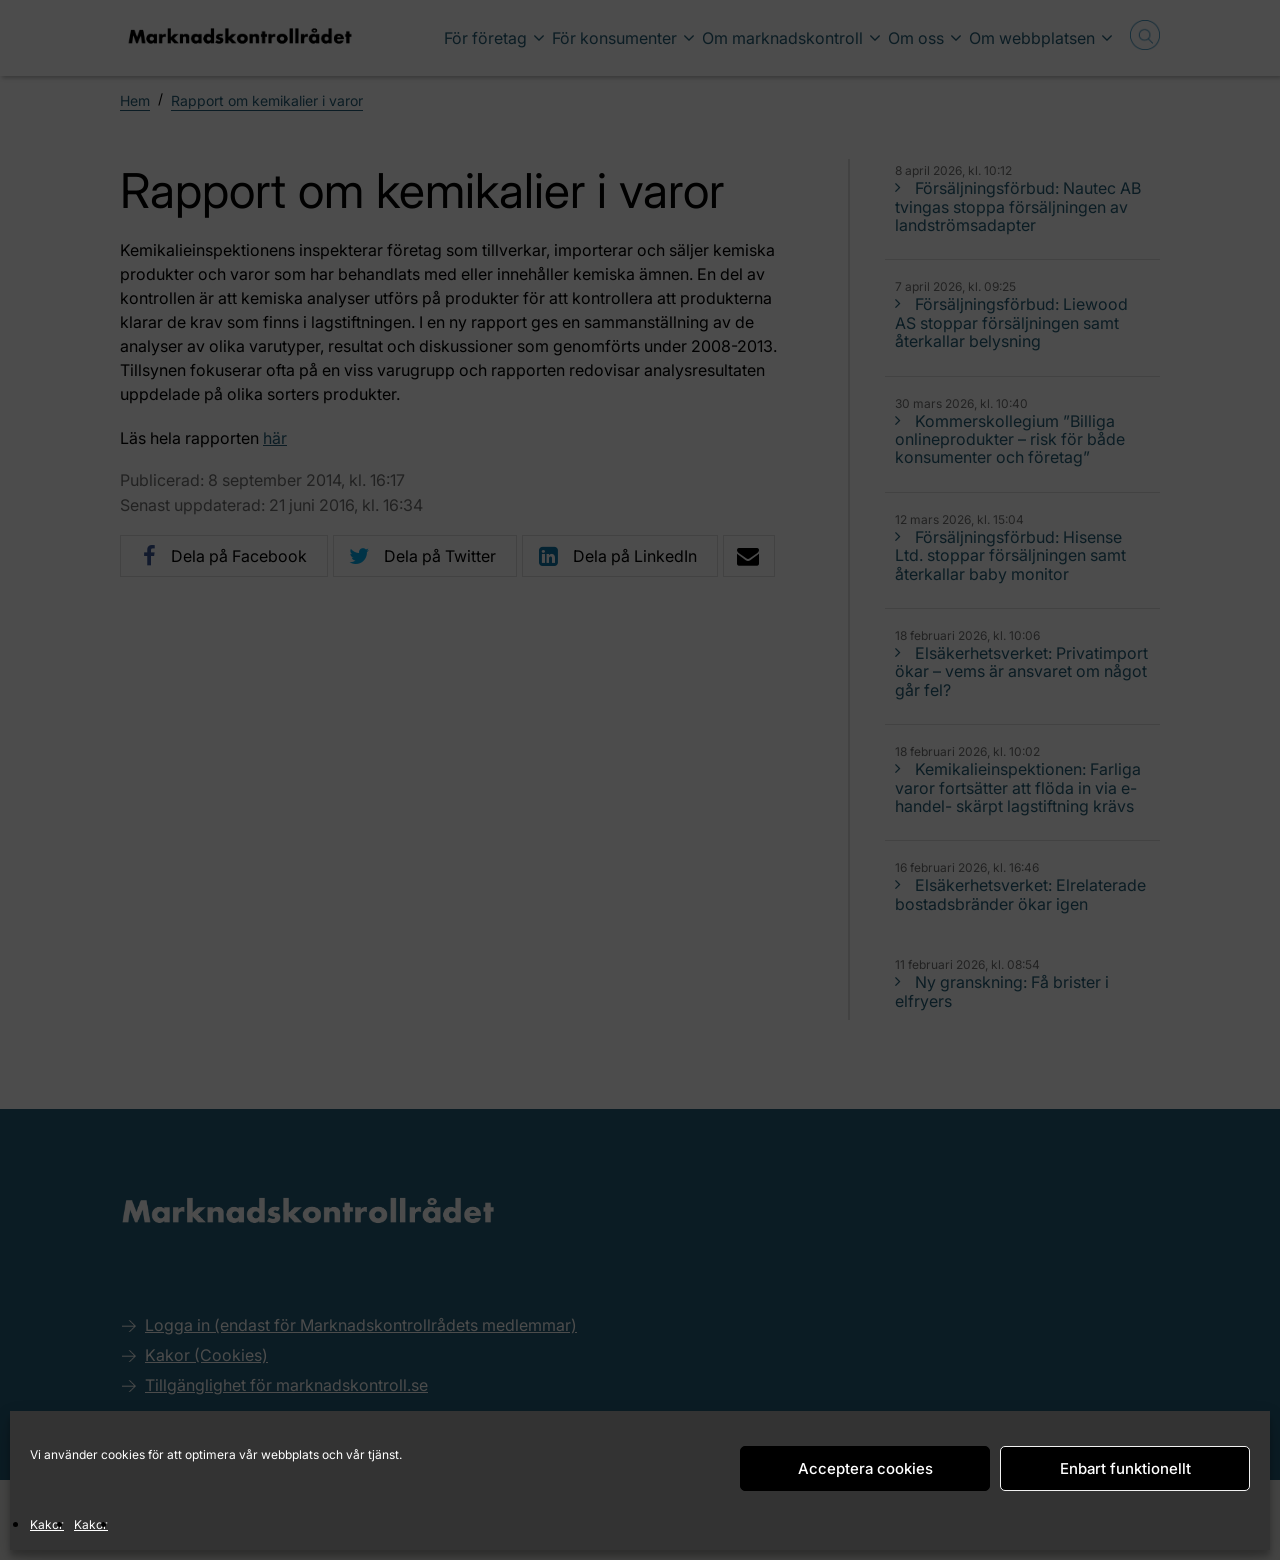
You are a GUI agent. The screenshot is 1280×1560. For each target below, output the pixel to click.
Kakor (47, 1524)
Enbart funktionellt (1125, 1468)
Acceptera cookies (865, 1468)
